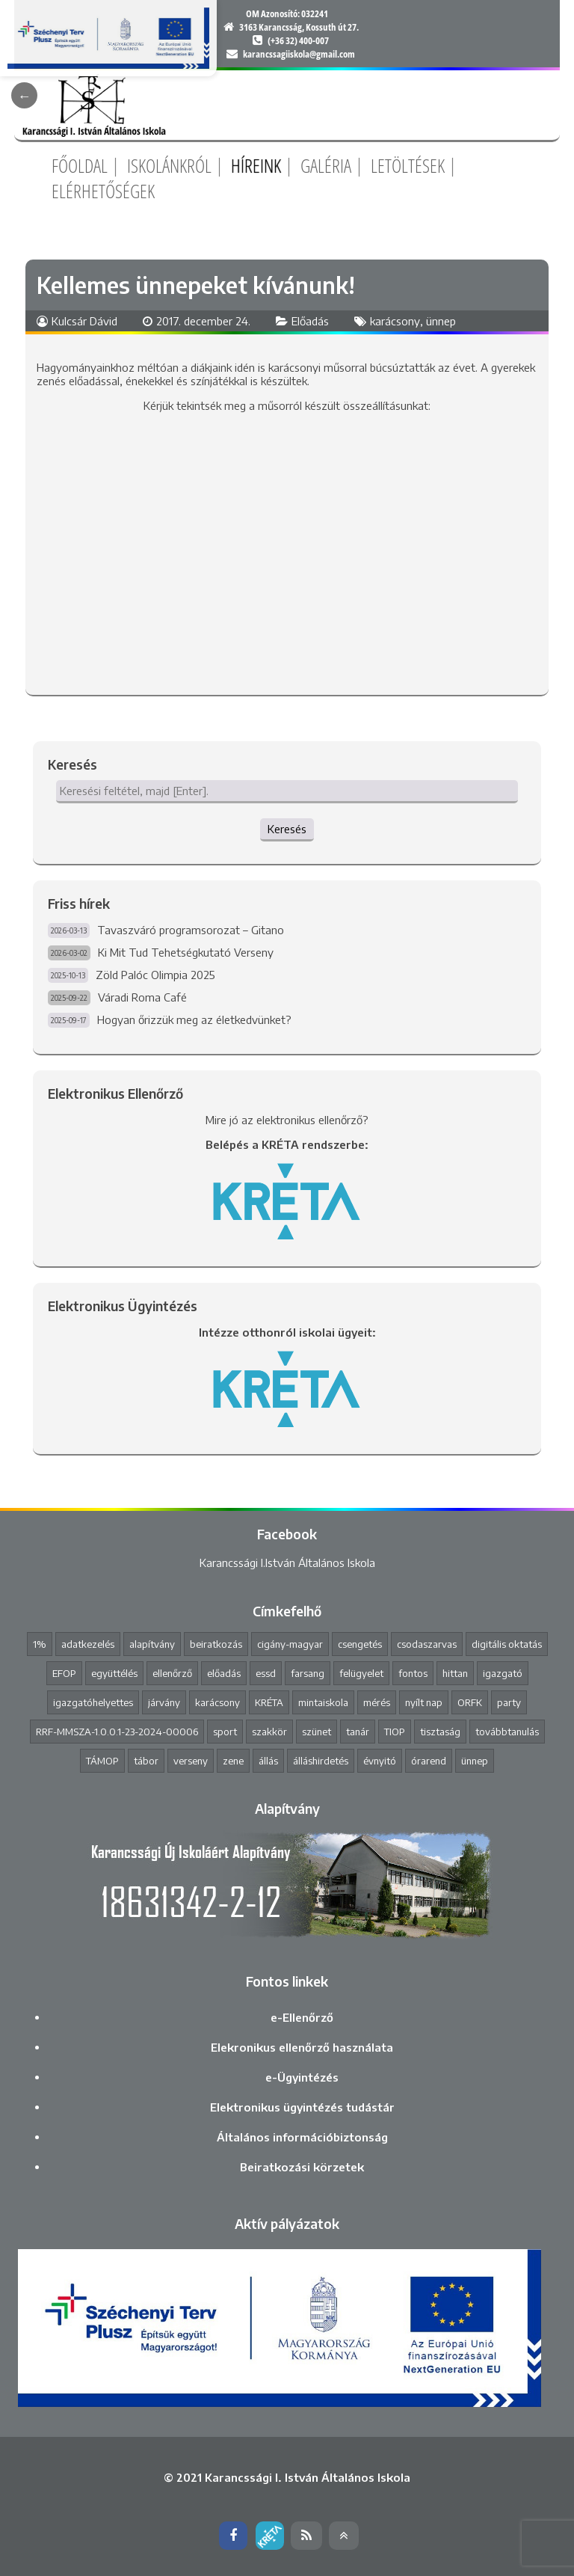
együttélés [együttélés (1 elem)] (114, 1673)
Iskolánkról (169, 165)
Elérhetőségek (103, 190)
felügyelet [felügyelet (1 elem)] (361, 1673)
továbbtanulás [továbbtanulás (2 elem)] (507, 1732)
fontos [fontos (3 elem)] (413, 1673)
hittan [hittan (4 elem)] (455, 1673)
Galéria (325, 165)
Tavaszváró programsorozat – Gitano (190, 929)
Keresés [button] (287, 828)
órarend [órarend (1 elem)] (428, 1761)
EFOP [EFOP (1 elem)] (64, 1673)
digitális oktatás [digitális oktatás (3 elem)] (507, 1644)
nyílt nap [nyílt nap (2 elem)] (423, 1702)
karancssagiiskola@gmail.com (299, 54)
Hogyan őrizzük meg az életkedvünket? (194, 1019)
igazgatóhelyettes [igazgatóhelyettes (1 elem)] (93, 1702)
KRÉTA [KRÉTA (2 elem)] (269, 1702)
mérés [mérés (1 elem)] (376, 1702)
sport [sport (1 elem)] (225, 1732)
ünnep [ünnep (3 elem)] (474, 1761)
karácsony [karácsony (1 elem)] (217, 1702)
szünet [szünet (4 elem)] (316, 1732)
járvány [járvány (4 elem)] (164, 1702)
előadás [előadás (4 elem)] (224, 1673)
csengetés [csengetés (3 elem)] (360, 1644)
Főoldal (80, 165)
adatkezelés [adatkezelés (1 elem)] (87, 1644)
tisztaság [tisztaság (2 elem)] (440, 1732)
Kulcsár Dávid (84, 321)
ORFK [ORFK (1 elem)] (469, 1702)
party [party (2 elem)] (509, 1702)
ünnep (441, 321)
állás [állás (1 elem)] (268, 1761)
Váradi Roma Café (142, 997)
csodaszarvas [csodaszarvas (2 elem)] (427, 1644)
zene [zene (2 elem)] (233, 1761)
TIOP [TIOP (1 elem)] (394, 1732)
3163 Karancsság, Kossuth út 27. (299, 27)
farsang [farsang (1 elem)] (307, 1673)
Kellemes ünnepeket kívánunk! (196, 285)
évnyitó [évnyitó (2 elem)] (379, 1761)
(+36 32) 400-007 (298, 40)
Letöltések (408, 165)
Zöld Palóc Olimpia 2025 (155, 974)
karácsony (395, 321)
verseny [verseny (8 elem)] (190, 1761)
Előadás (310, 321)
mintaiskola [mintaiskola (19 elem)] (323, 1702)
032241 (314, 13)
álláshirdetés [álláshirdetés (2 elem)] (320, 1761)
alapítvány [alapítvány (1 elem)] (152, 1644)
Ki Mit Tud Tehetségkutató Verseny (186, 952)
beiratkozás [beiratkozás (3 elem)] (216, 1644)
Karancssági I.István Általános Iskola (287, 1562)
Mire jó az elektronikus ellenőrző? (287, 1119)
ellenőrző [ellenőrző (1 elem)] (172, 1673)
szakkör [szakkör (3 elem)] (269, 1732)
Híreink (256, 165)
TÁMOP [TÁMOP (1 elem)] (102, 1761)
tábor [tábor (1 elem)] (146, 1761)
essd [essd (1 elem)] (266, 1673)
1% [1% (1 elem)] (39, 1644)
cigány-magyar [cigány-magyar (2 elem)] (290, 1644)
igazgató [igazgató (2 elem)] (502, 1673)
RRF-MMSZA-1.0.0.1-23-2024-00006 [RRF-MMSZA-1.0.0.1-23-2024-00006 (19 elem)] (117, 1732)
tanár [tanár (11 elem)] (357, 1732)
